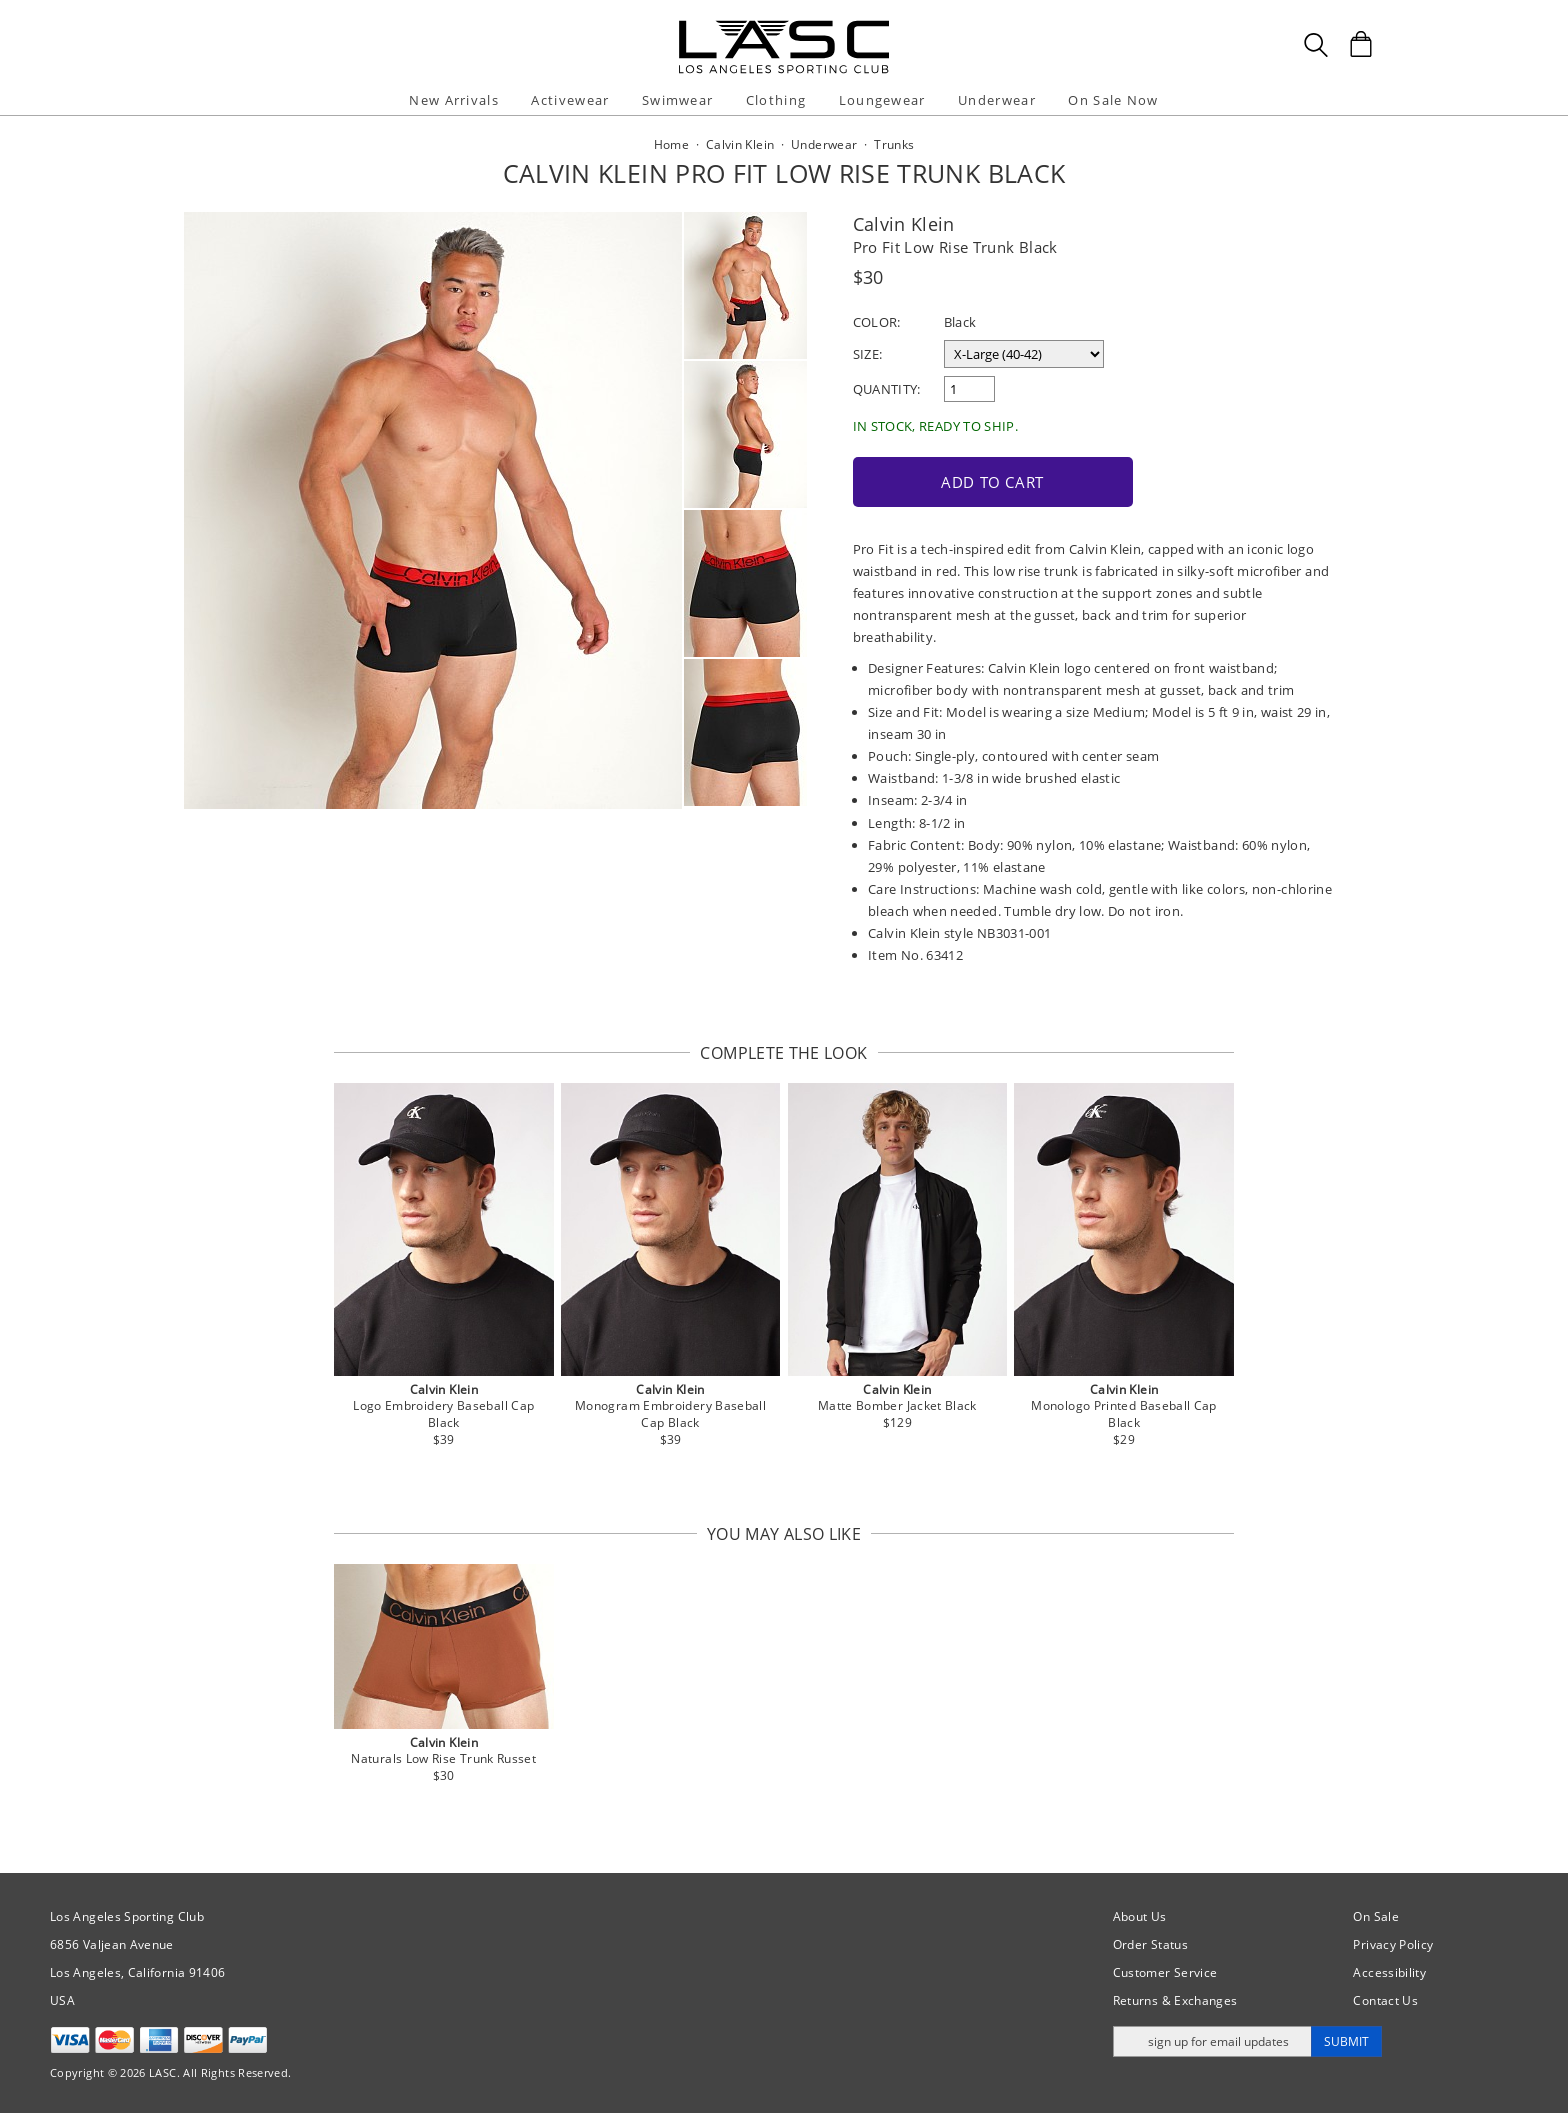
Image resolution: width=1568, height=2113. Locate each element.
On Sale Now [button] (1113, 100)
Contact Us (1385, 2000)
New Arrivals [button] (454, 100)
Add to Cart (992, 482)
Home (671, 144)
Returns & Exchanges (1175, 2000)
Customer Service (1165, 1972)
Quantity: (887, 389)
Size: (868, 354)
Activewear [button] (570, 100)
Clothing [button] (776, 100)
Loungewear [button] (882, 100)
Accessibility (1389, 1972)
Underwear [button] (997, 100)
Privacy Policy (1393, 1944)
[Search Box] (1316, 45)
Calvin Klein (904, 224)
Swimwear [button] (677, 100)
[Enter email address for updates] (1212, 2041)
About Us (1140, 1916)
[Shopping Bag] (1361, 44)
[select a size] (1024, 354)
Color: (877, 322)
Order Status (1150, 1944)
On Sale (1376, 1916)
